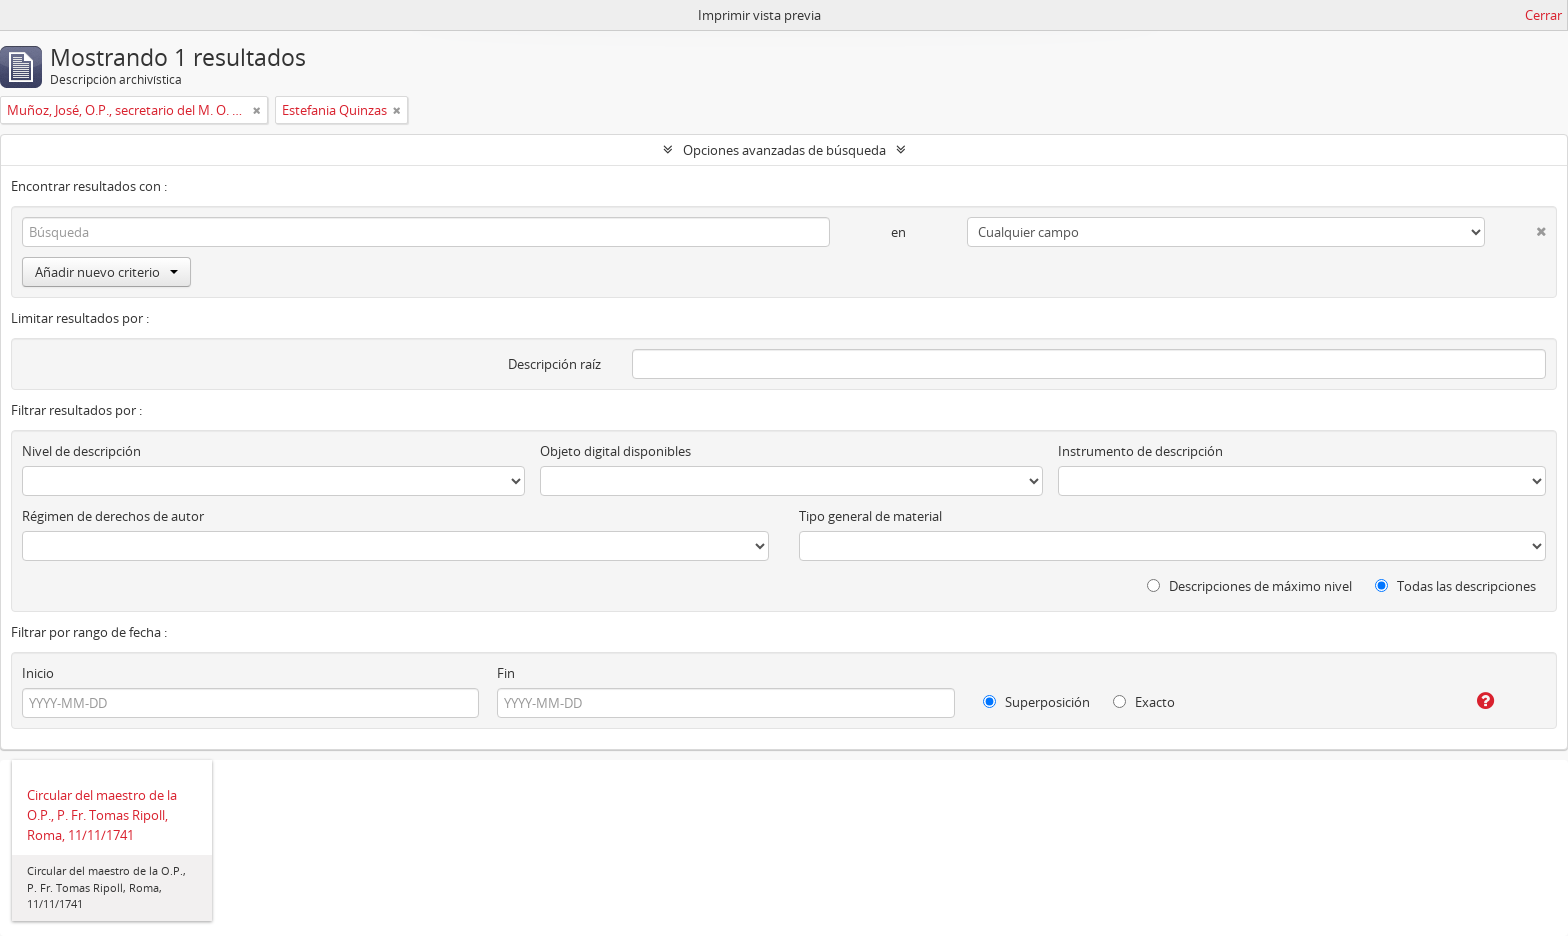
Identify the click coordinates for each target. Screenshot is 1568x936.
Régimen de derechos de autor (113, 516)
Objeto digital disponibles (615, 451)
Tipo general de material (870, 516)
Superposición (1036, 702)
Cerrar (1543, 15)
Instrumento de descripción (1140, 451)
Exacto (1144, 702)
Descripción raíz (554, 364)
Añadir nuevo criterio (106, 272)
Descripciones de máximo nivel (1249, 586)
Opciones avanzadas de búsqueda (784, 150)
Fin (506, 673)
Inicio (38, 673)
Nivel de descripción (81, 451)
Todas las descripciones (1455, 586)
